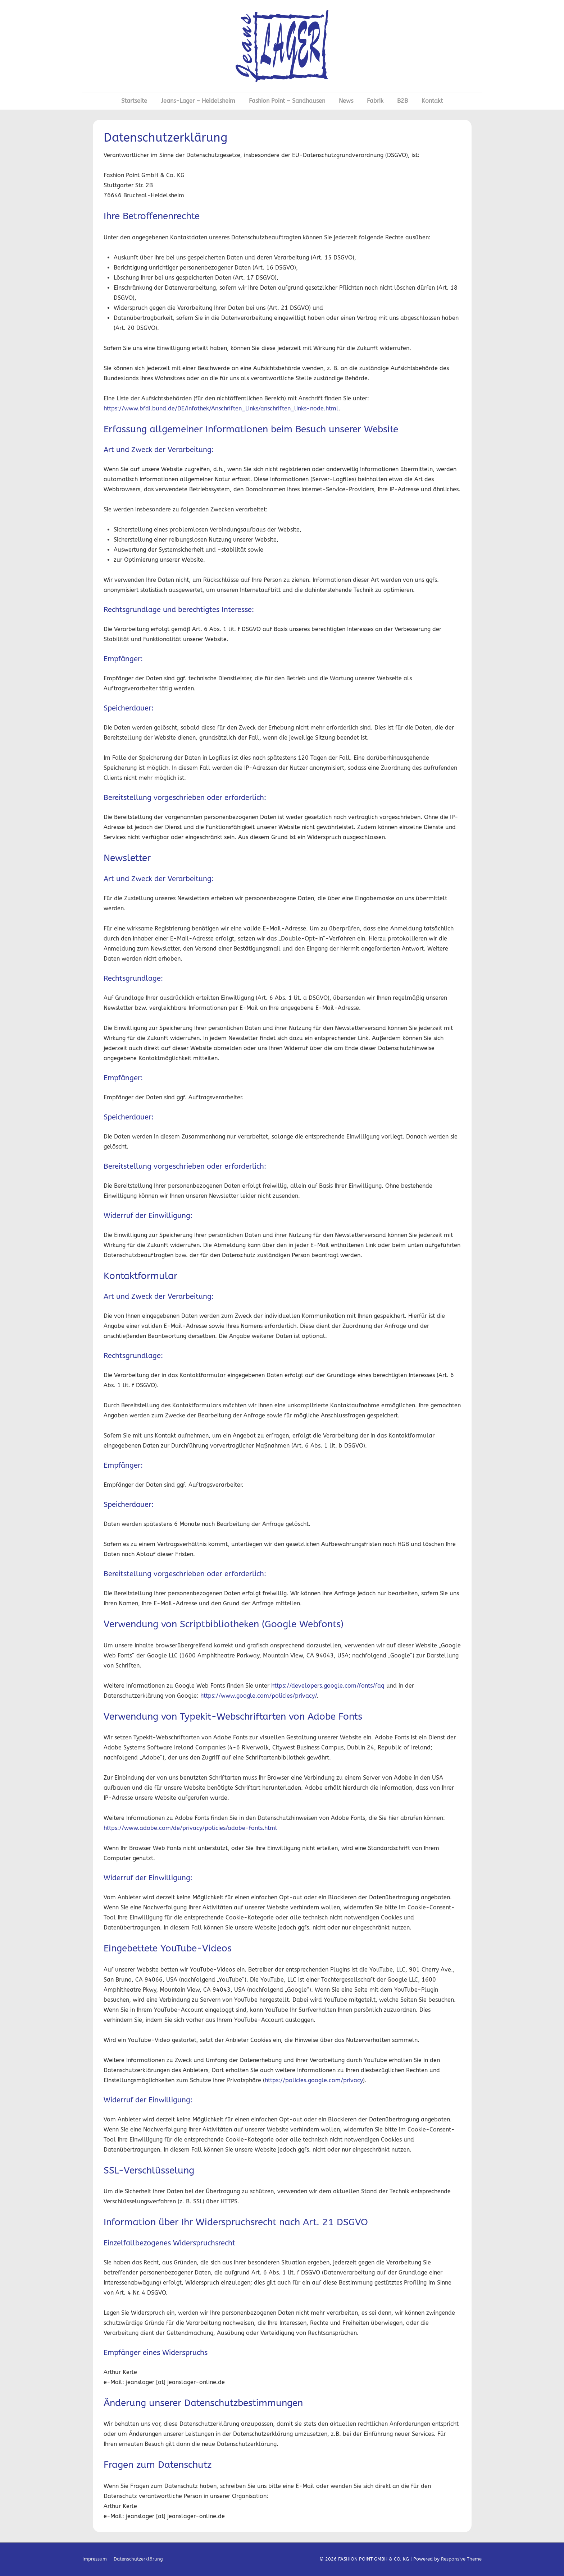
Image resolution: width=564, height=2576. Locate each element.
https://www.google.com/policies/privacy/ (258, 1695)
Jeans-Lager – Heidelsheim (198, 100)
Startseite (134, 100)
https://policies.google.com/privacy (314, 2080)
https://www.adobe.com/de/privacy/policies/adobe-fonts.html (190, 1828)
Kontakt (432, 100)
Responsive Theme (461, 2559)
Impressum (94, 2559)
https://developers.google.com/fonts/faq (328, 1685)
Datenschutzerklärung (138, 2559)
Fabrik (375, 100)
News (346, 100)
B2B (402, 100)
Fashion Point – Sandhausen (287, 100)
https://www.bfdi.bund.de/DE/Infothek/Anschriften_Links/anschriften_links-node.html (221, 408)
